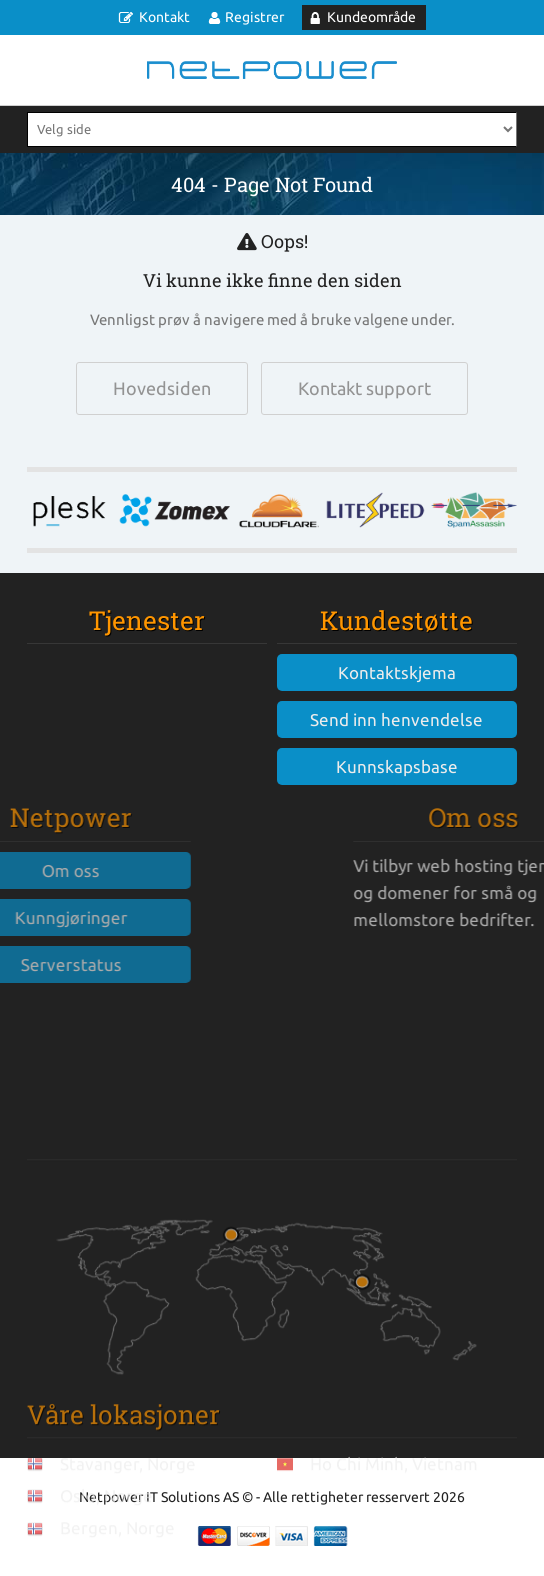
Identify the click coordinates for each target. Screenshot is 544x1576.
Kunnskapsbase (397, 766)
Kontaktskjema (397, 672)
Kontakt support (364, 388)
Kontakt (164, 17)
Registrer (254, 17)
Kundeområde (371, 17)
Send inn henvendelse (396, 719)
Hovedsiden (162, 388)
